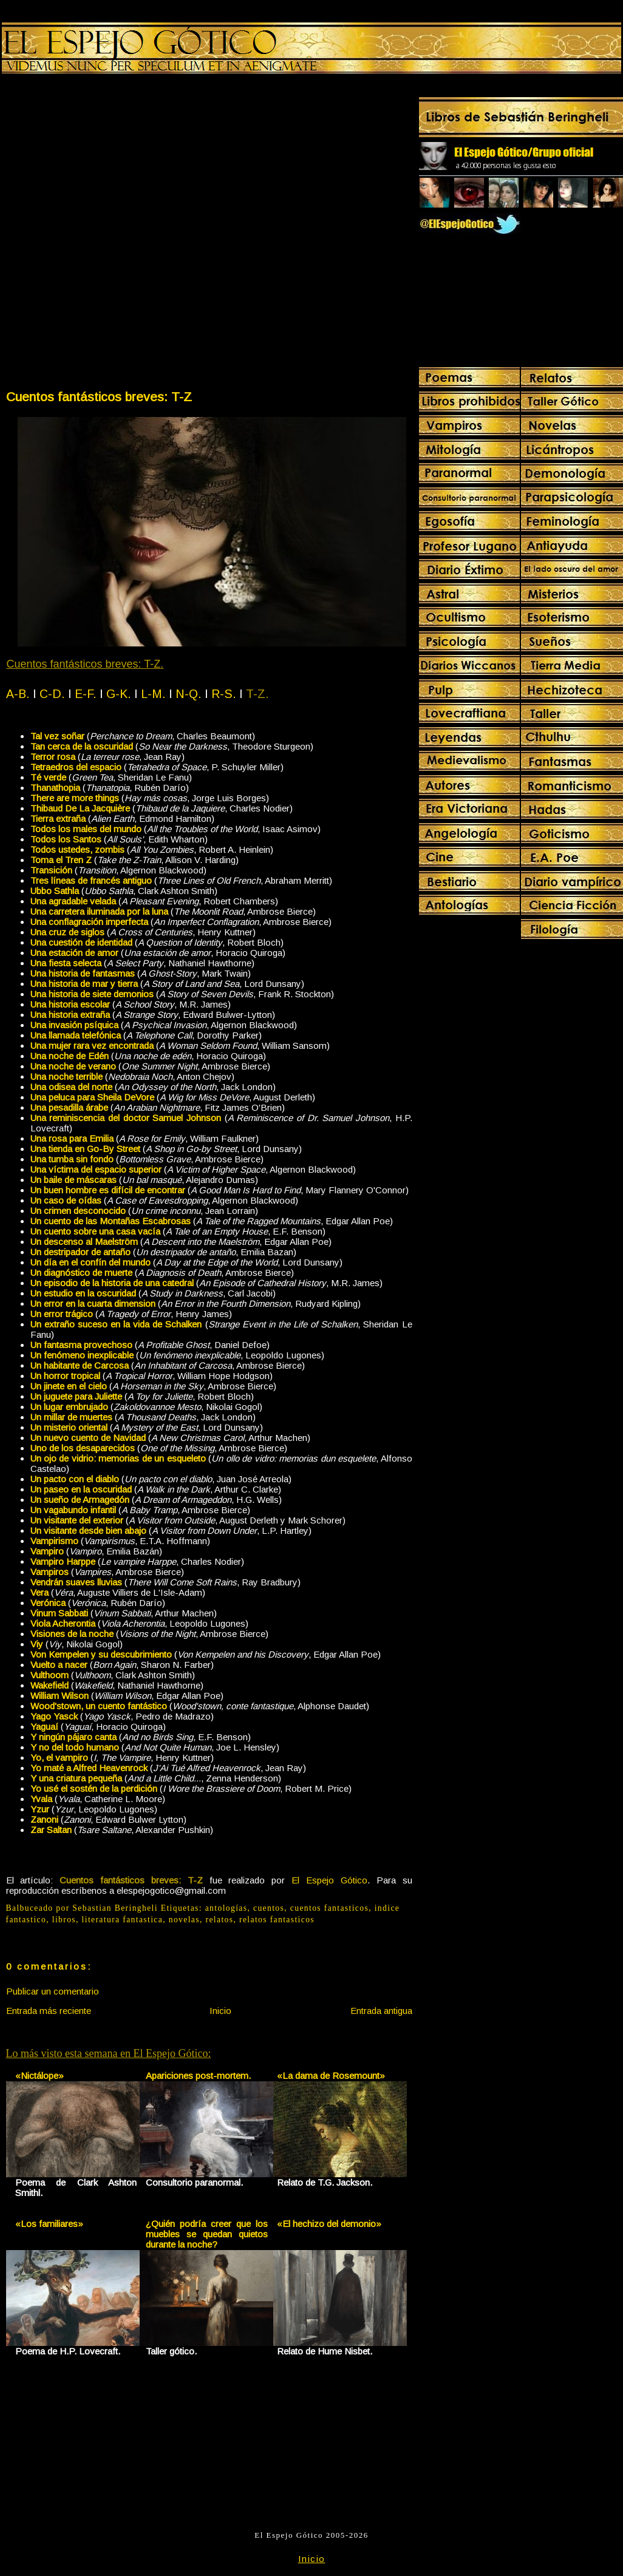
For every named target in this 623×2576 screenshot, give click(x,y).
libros (64, 1919)
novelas (184, 1919)
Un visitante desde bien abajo (88, 1530)
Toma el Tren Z (61, 860)
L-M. (153, 693)
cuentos (268, 1908)
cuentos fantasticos (329, 1908)
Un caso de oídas (65, 1200)
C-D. (52, 693)
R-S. (223, 693)
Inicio (220, 2010)
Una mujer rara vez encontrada (92, 1045)
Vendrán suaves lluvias (76, 1582)
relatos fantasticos (277, 1919)
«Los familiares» (49, 2223)
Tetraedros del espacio (75, 767)
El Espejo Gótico (329, 1880)
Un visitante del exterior (76, 1520)
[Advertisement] (147, 234)
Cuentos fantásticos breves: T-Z (99, 397)
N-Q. (188, 693)
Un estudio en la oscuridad (83, 1293)
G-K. (118, 693)
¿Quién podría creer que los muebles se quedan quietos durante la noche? (207, 2233)
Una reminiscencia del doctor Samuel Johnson (125, 1118)
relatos (220, 1919)
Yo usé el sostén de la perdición (93, 1788)
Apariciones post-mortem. (198, 2075)
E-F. (86, 693)
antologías (226, 1908)
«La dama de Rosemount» (331, 2075)
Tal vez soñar (57, 736)
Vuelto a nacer (58, 1664)
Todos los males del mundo (85, 829)
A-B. (18, 693)
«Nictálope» (39, 2075)
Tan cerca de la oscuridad (81, 746)
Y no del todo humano (74, 1747)
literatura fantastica (122, 1919)
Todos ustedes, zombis (77, 849)
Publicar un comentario (52, 1991)
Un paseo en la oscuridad (81, 1489)
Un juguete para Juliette (76, 1396)
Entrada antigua (381, 2010)
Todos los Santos (65, 839)
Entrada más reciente (48, 2010)
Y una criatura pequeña (76, 1778)
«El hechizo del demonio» (329, 2223)
